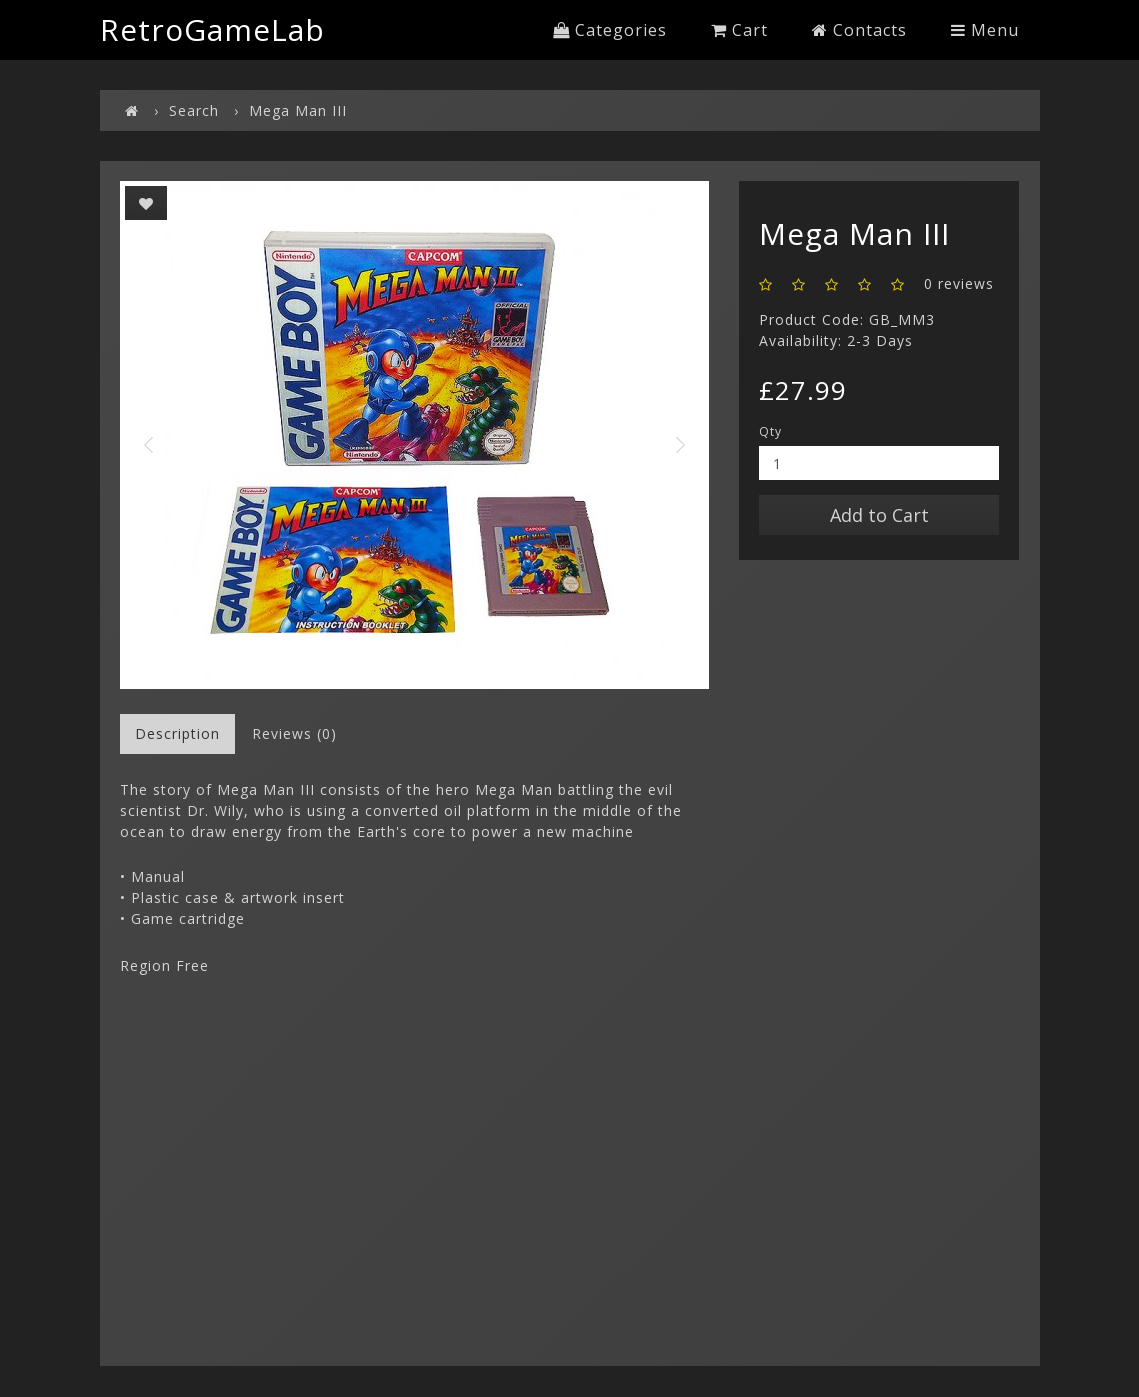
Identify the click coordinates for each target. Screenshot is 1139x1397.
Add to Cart (879, 515)
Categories (610, 30)
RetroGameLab (212, 29)
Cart (739, 30)
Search (194, 110)
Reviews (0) (294, 733)
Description (177, 733)
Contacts (859, 30)
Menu (985, 30)
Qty (770, 431)
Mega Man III (298, 110)
